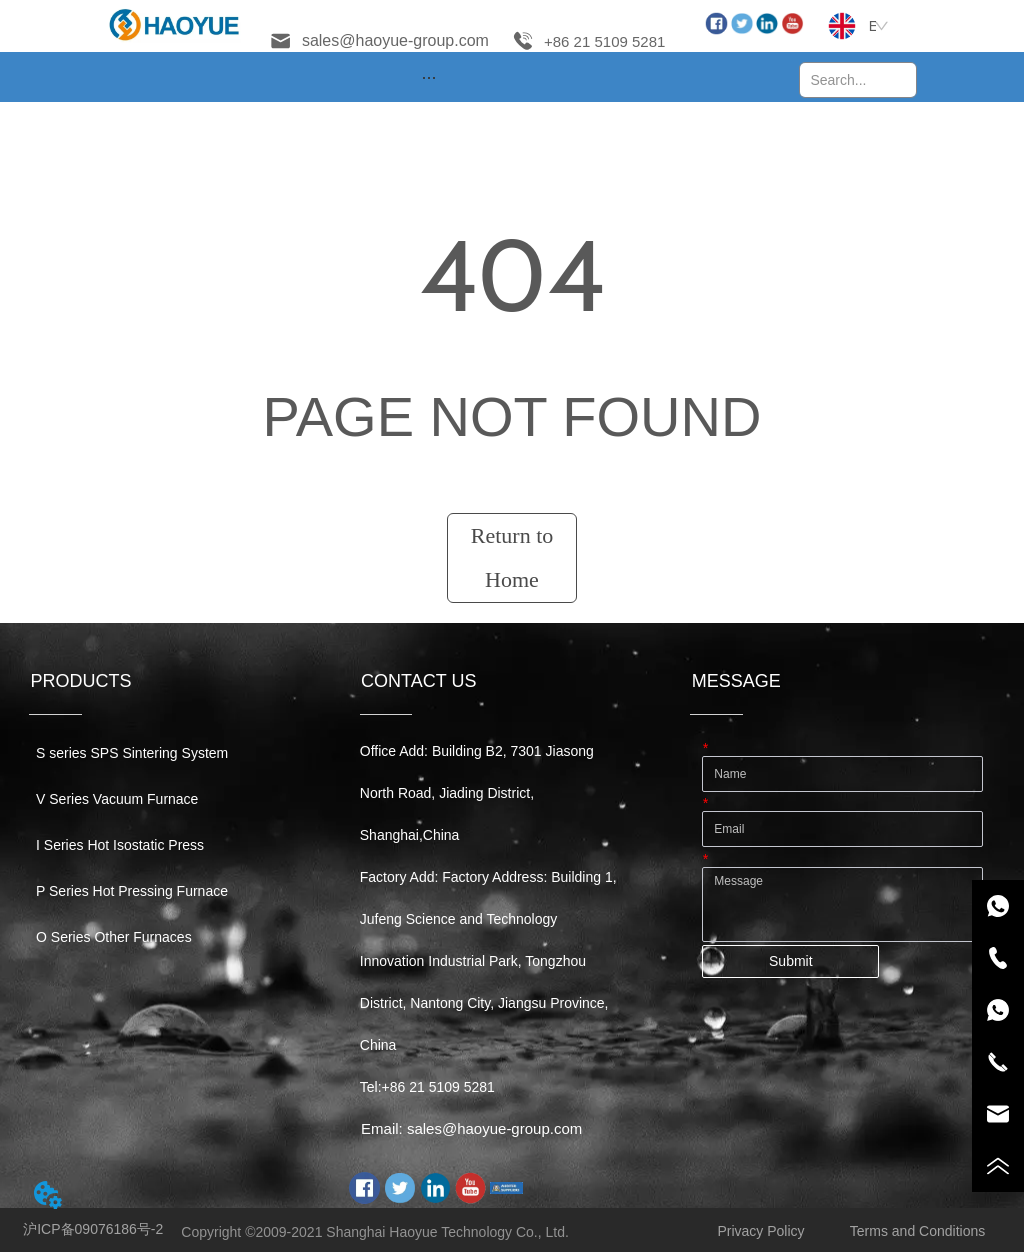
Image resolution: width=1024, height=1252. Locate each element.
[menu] (428, 77)
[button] (428, 77)
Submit (791, 961)
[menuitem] (428, 77)
